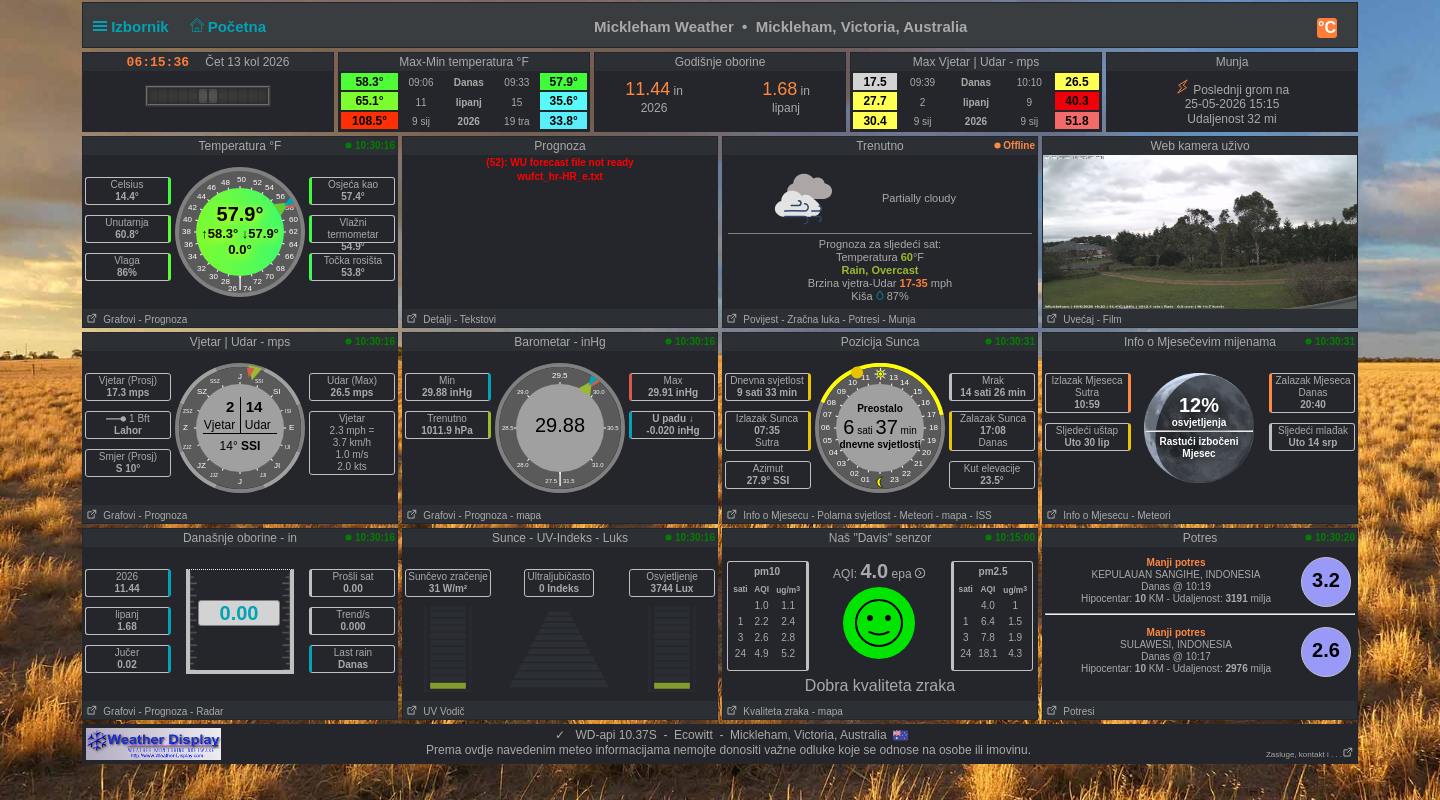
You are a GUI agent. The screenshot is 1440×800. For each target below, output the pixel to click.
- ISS (981, 515)
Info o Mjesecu (765, 515)
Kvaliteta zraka (766, 711)
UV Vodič (433, 711)
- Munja (898, 319)
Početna (225, 26)
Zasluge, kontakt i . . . (1310, 754)
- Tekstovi (475, 319)
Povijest (750, 319)
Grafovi (109, 319)
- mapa (525, 515)
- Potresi (860, 319)
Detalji (427, 319)
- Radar (206, 711)
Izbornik (135, 26)
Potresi (1068, 711)
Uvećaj (1068, 319)
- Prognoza (162, 319)
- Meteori (912, 515)
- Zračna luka (810, 319)
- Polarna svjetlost (850, 515)
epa (908, 574)
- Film (1109, 319)
